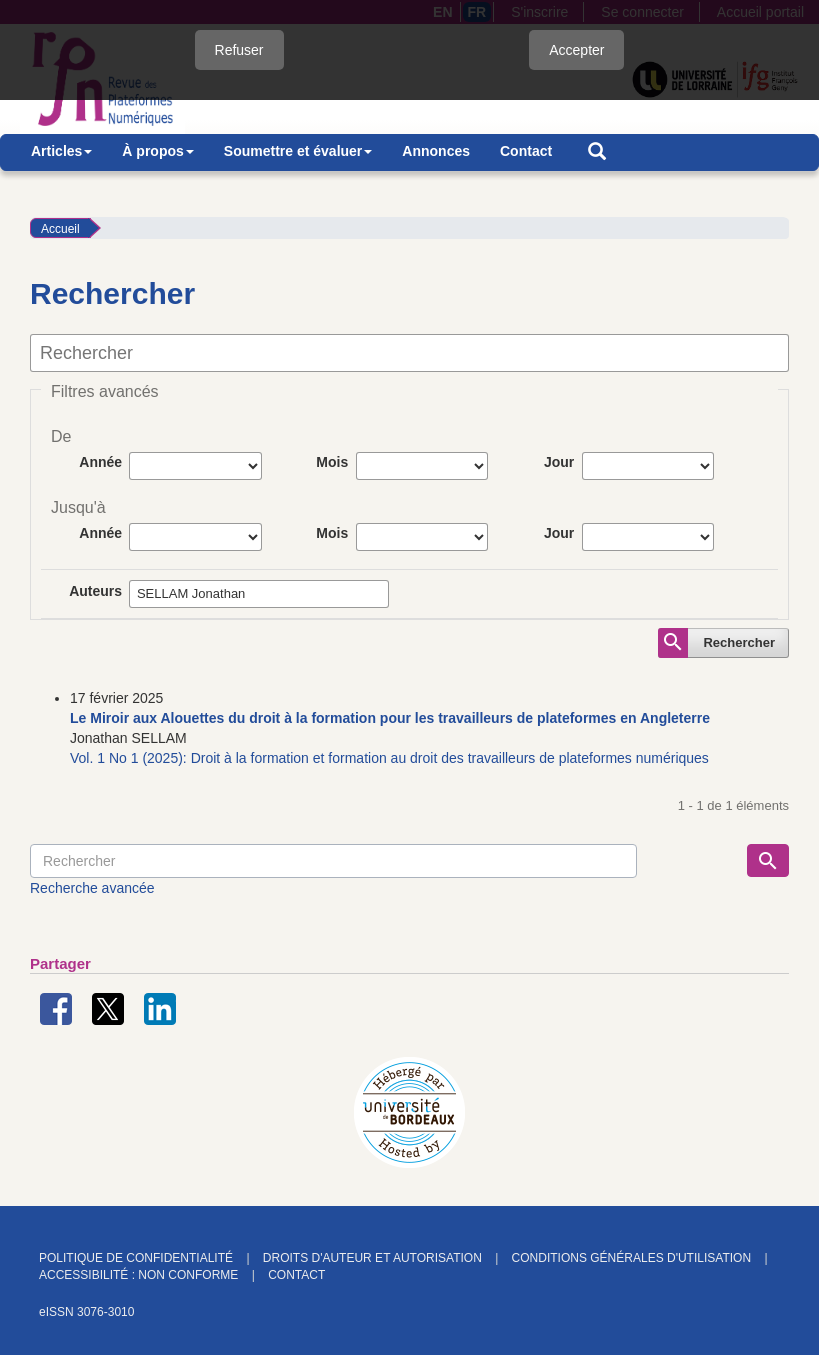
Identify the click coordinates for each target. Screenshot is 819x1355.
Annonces (436, 151)
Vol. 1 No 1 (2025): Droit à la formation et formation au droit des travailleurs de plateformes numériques (389, 758)
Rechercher (739, 642)
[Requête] (333, 861)
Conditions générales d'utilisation (631, 1258)
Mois (332, 462)
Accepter (576, 50)
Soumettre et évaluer (298, 151)
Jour (559, 462)
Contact (526, 151)
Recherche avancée (92, 888)
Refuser (239, 50)
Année (100, 462)
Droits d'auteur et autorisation (372, 1258)
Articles (61, 151)
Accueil (60, 229)
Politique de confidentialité (136, 1258)
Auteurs (95, 591)
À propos (157, 151)
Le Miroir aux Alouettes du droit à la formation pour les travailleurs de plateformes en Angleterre (390, 718)
